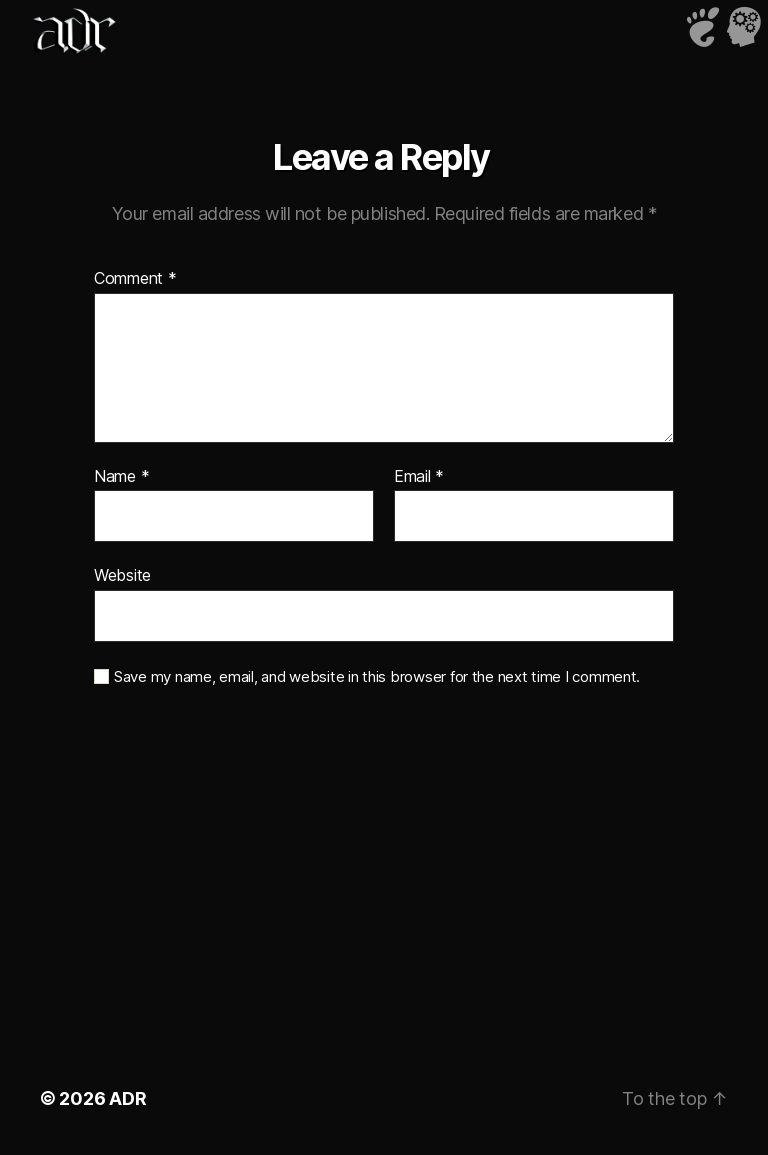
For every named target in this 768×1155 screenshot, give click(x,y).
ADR (127, 1098)
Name (121, 477)
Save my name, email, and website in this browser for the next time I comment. (377, 677)
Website (122, 575)
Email (419, 477)
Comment (135, 279)
